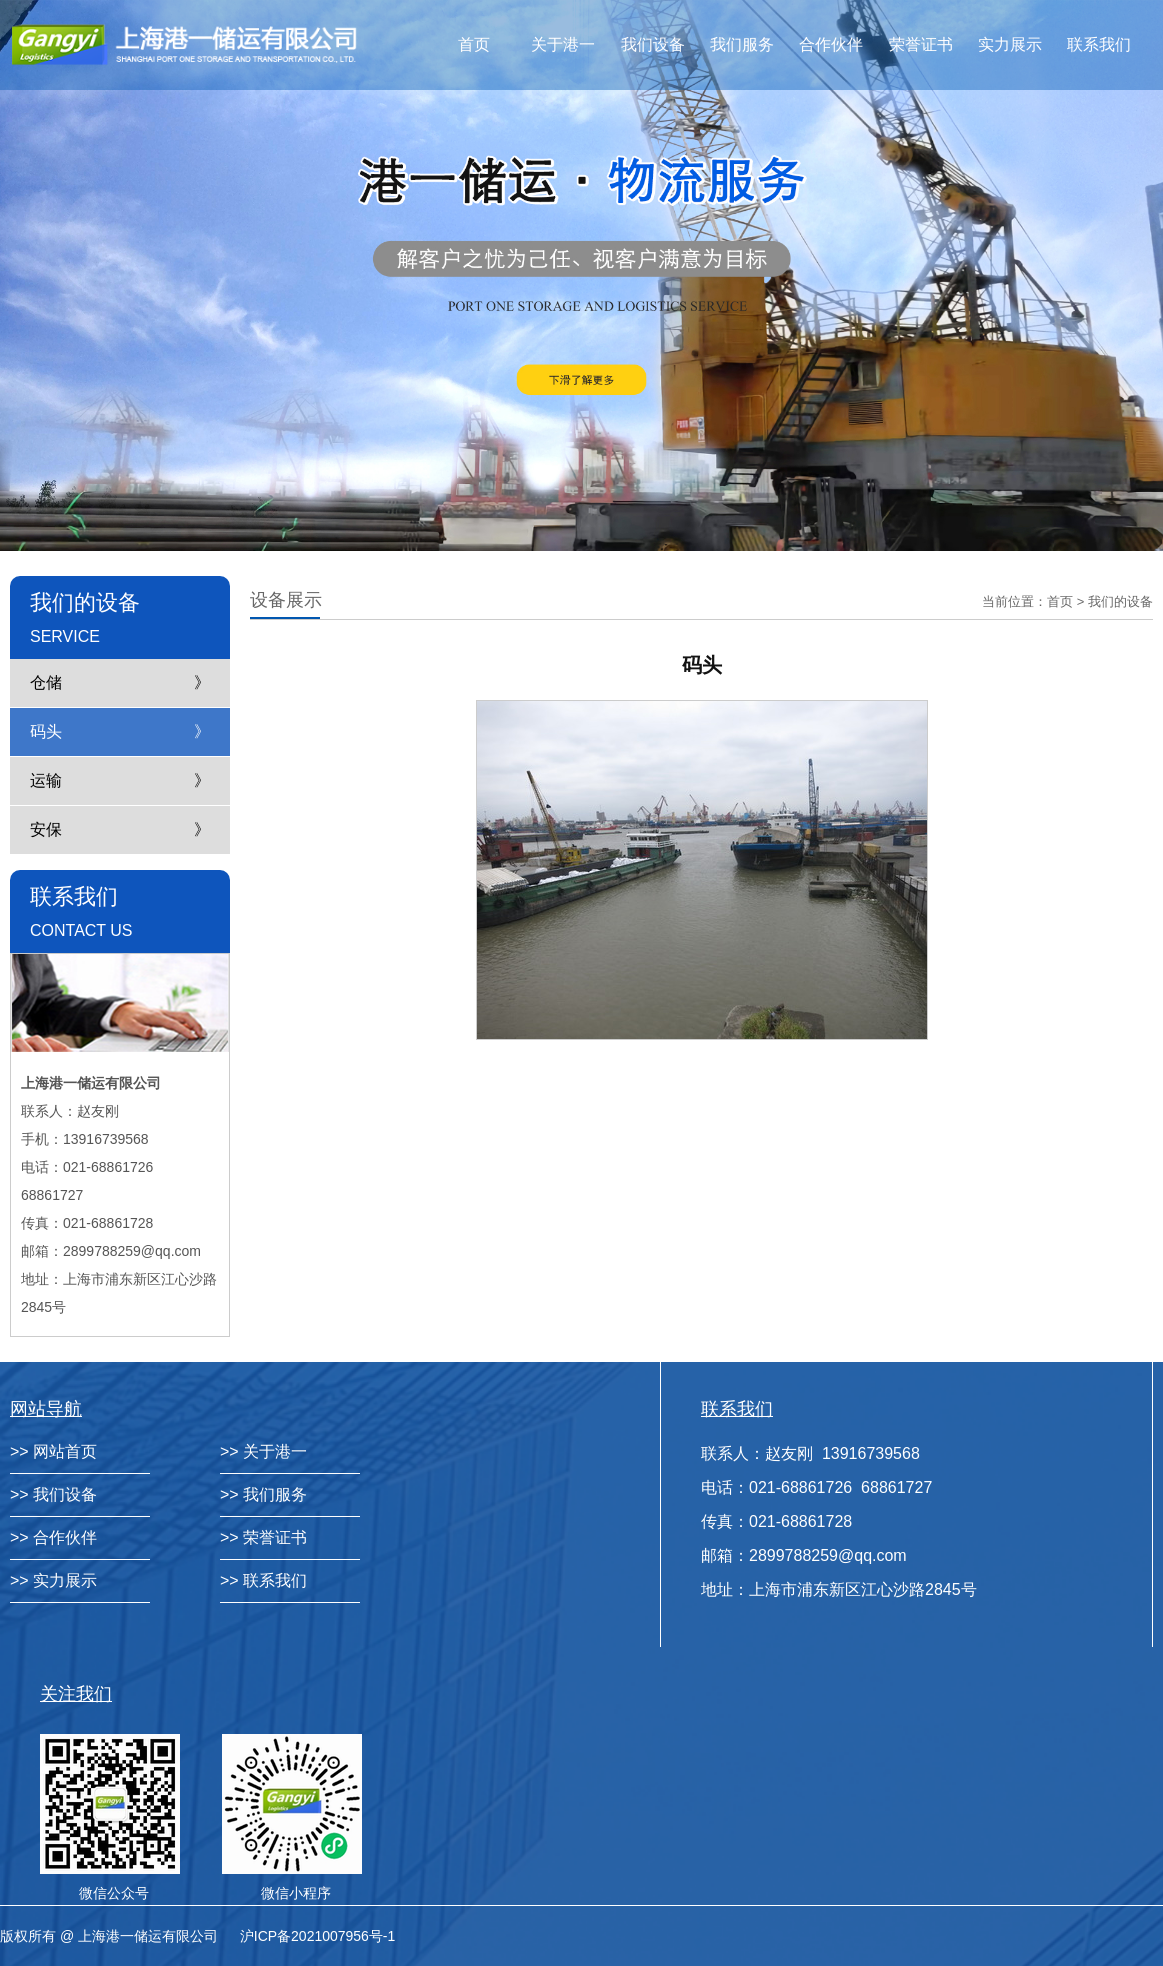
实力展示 (1010, 44)
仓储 (46, 682)
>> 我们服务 (263, 1494)
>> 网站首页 (53, 1451)
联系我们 (1099, 44)
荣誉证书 (921, 44)
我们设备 (653, 44)
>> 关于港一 (263, 1451)
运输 (46, 780)
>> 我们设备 (53, 1494)
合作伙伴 (831, 44)
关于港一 (563, 44)
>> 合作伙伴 (53, 1537)
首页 (474, 44)
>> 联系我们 (263, 1580)
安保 (46, 829)
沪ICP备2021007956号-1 (318, 1936)
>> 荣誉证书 (263, 1537)
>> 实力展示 (53, 1580)
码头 (46, 731)
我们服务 (742, 44)
